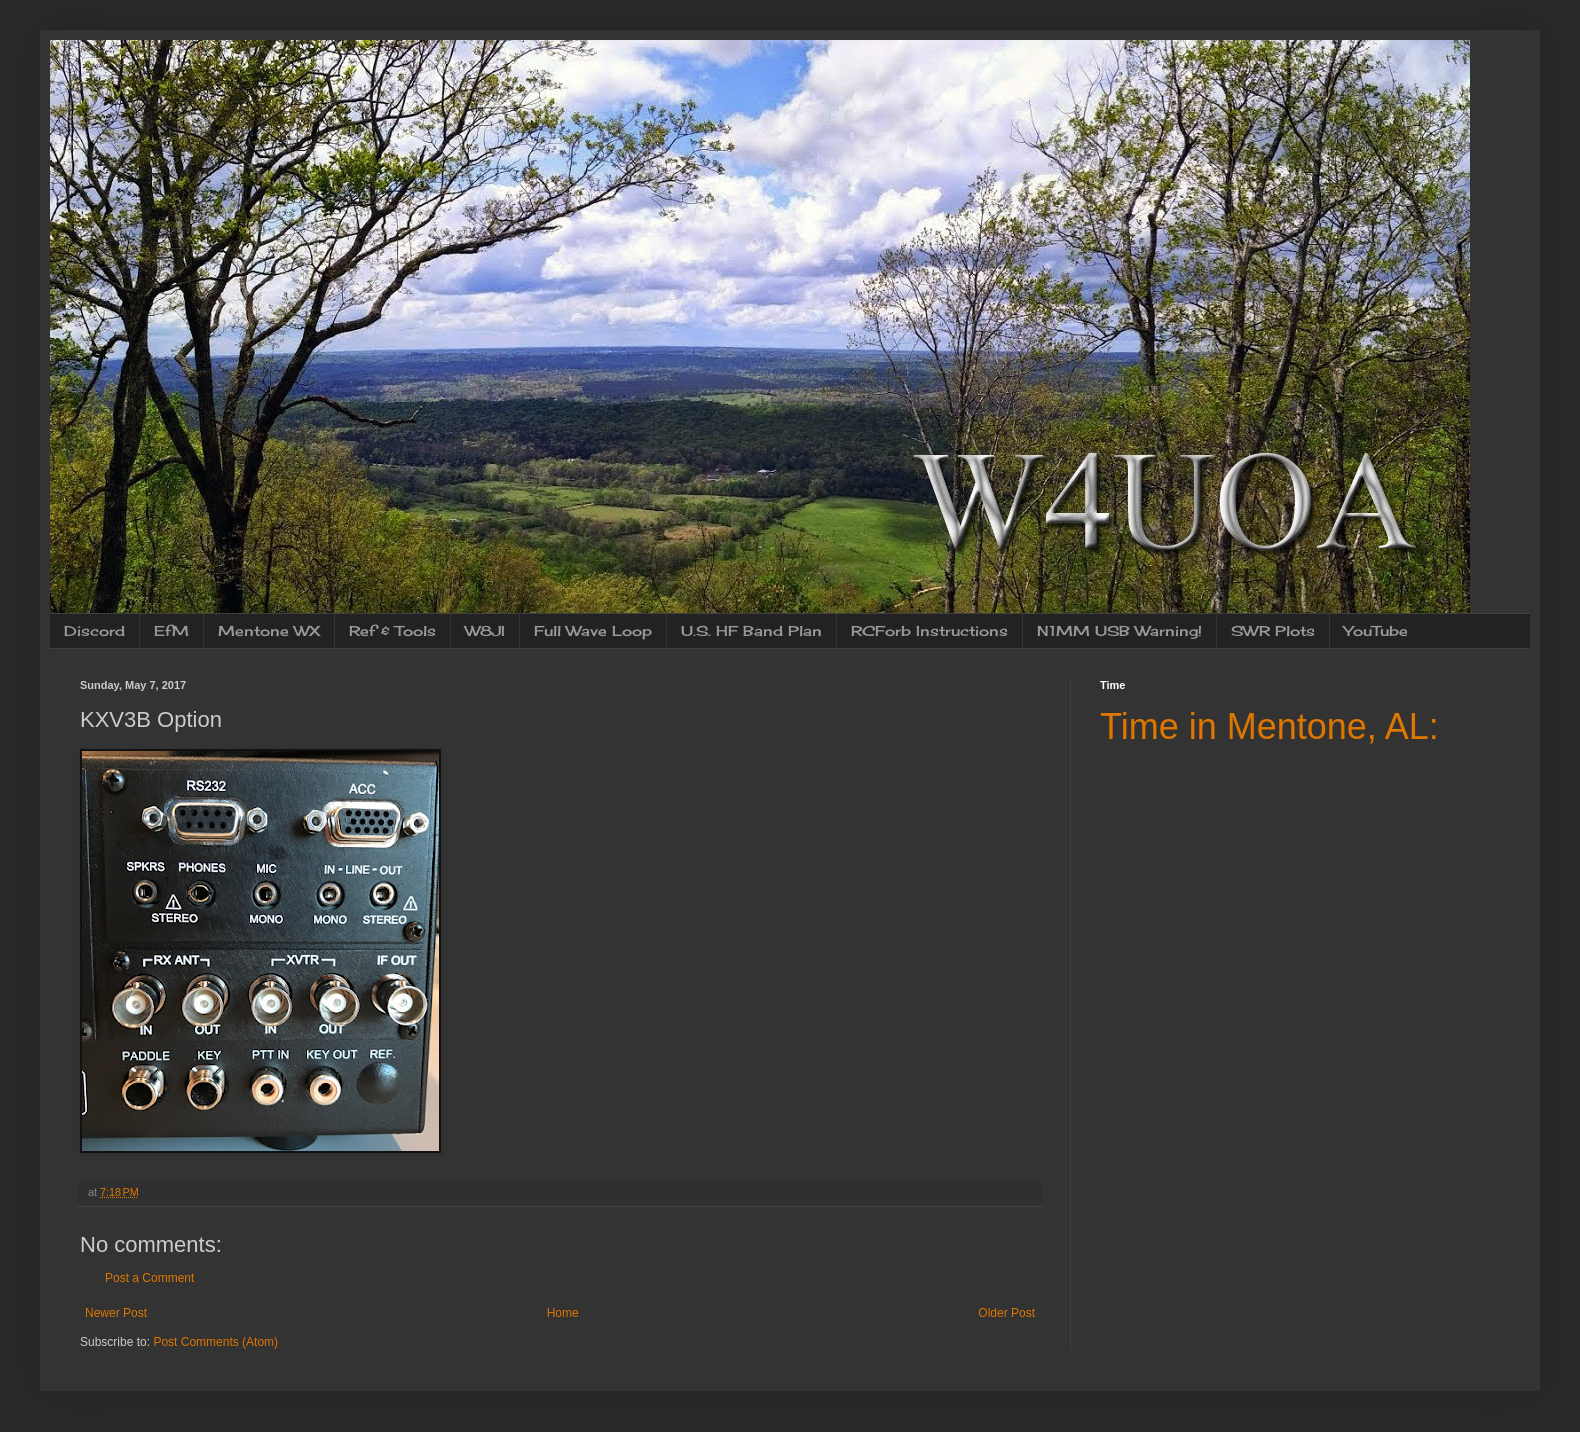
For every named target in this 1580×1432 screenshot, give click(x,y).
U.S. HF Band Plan (751, 630)
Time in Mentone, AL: (1269, 726)
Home (563, 1313)
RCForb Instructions (929, 630)
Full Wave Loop (593, 630)
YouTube (1376, 630)
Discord (94, 630)
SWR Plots (1273, 630)
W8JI (485, 630)
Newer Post (116, 1313)
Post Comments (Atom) (215, 1342)
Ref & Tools (392, 630)
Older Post (1006, 1313)
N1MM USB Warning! (1119, 630)
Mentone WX (269, 630)
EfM (171, 630)
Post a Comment (149, 1278)
